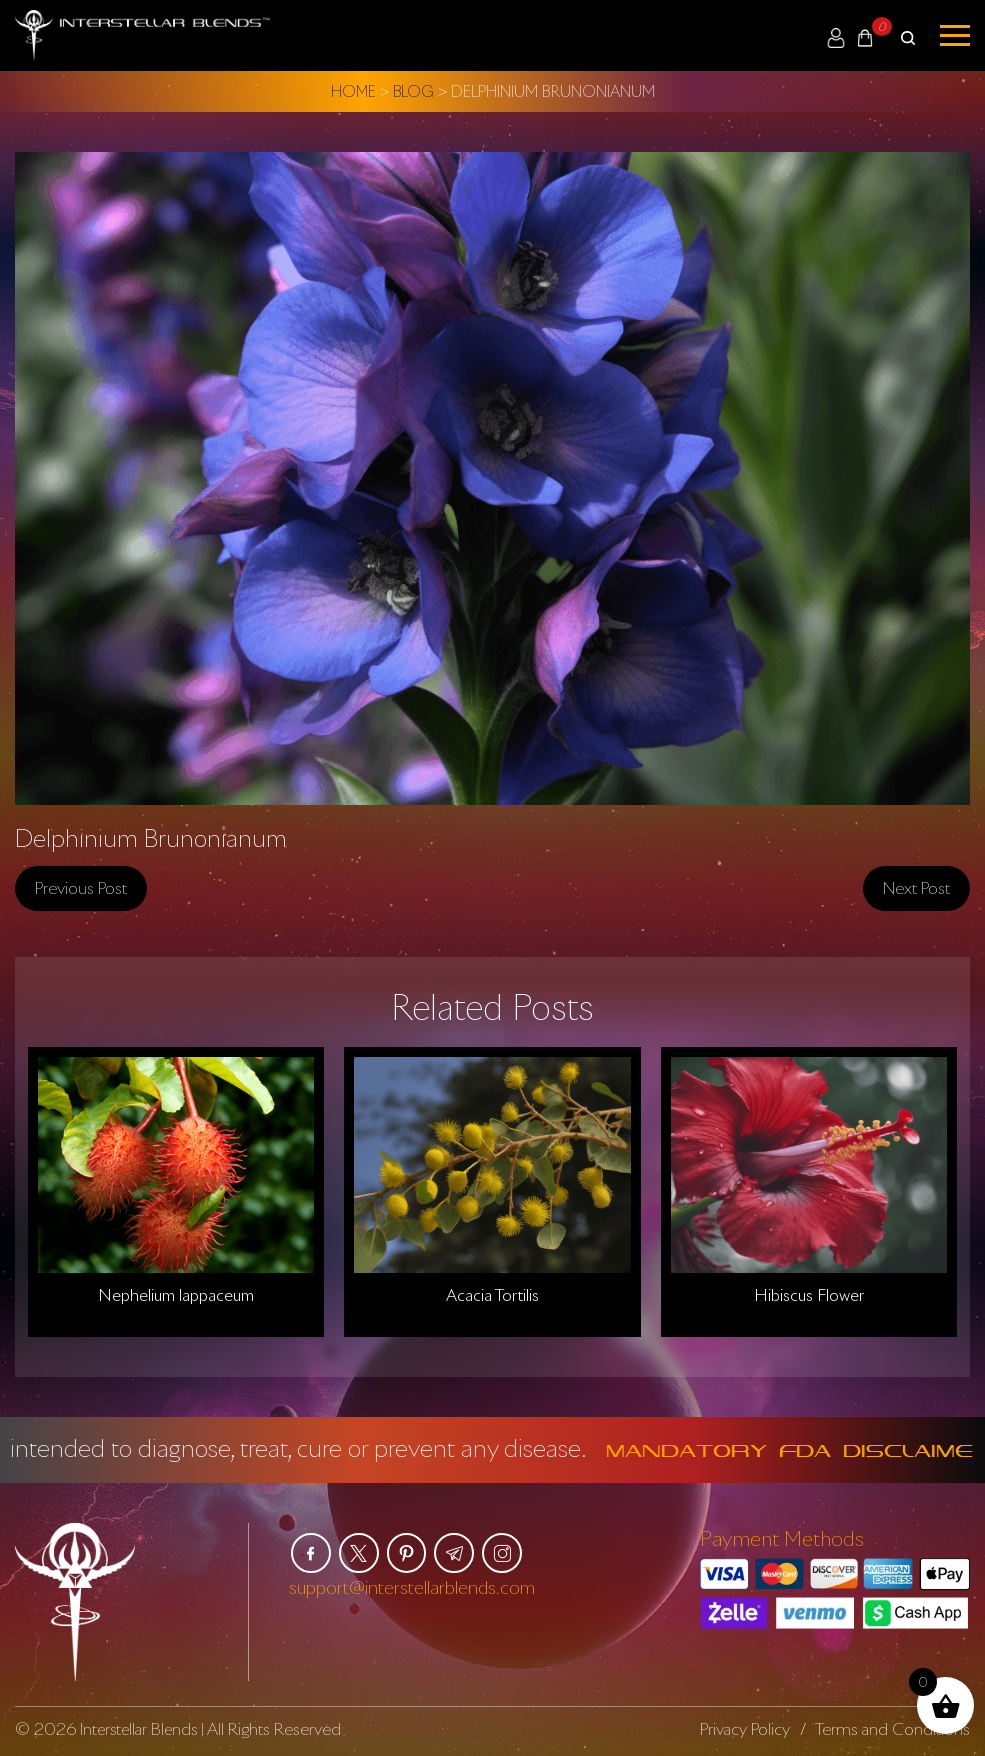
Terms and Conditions (892, 1728)
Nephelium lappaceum (176, 1295)
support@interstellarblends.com (412, 1587)
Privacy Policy (744, 1728)
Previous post (81, 887)
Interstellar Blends (141, 1728)
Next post (916, 887)
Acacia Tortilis (492, 1295)
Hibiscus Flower (809, 1295)
